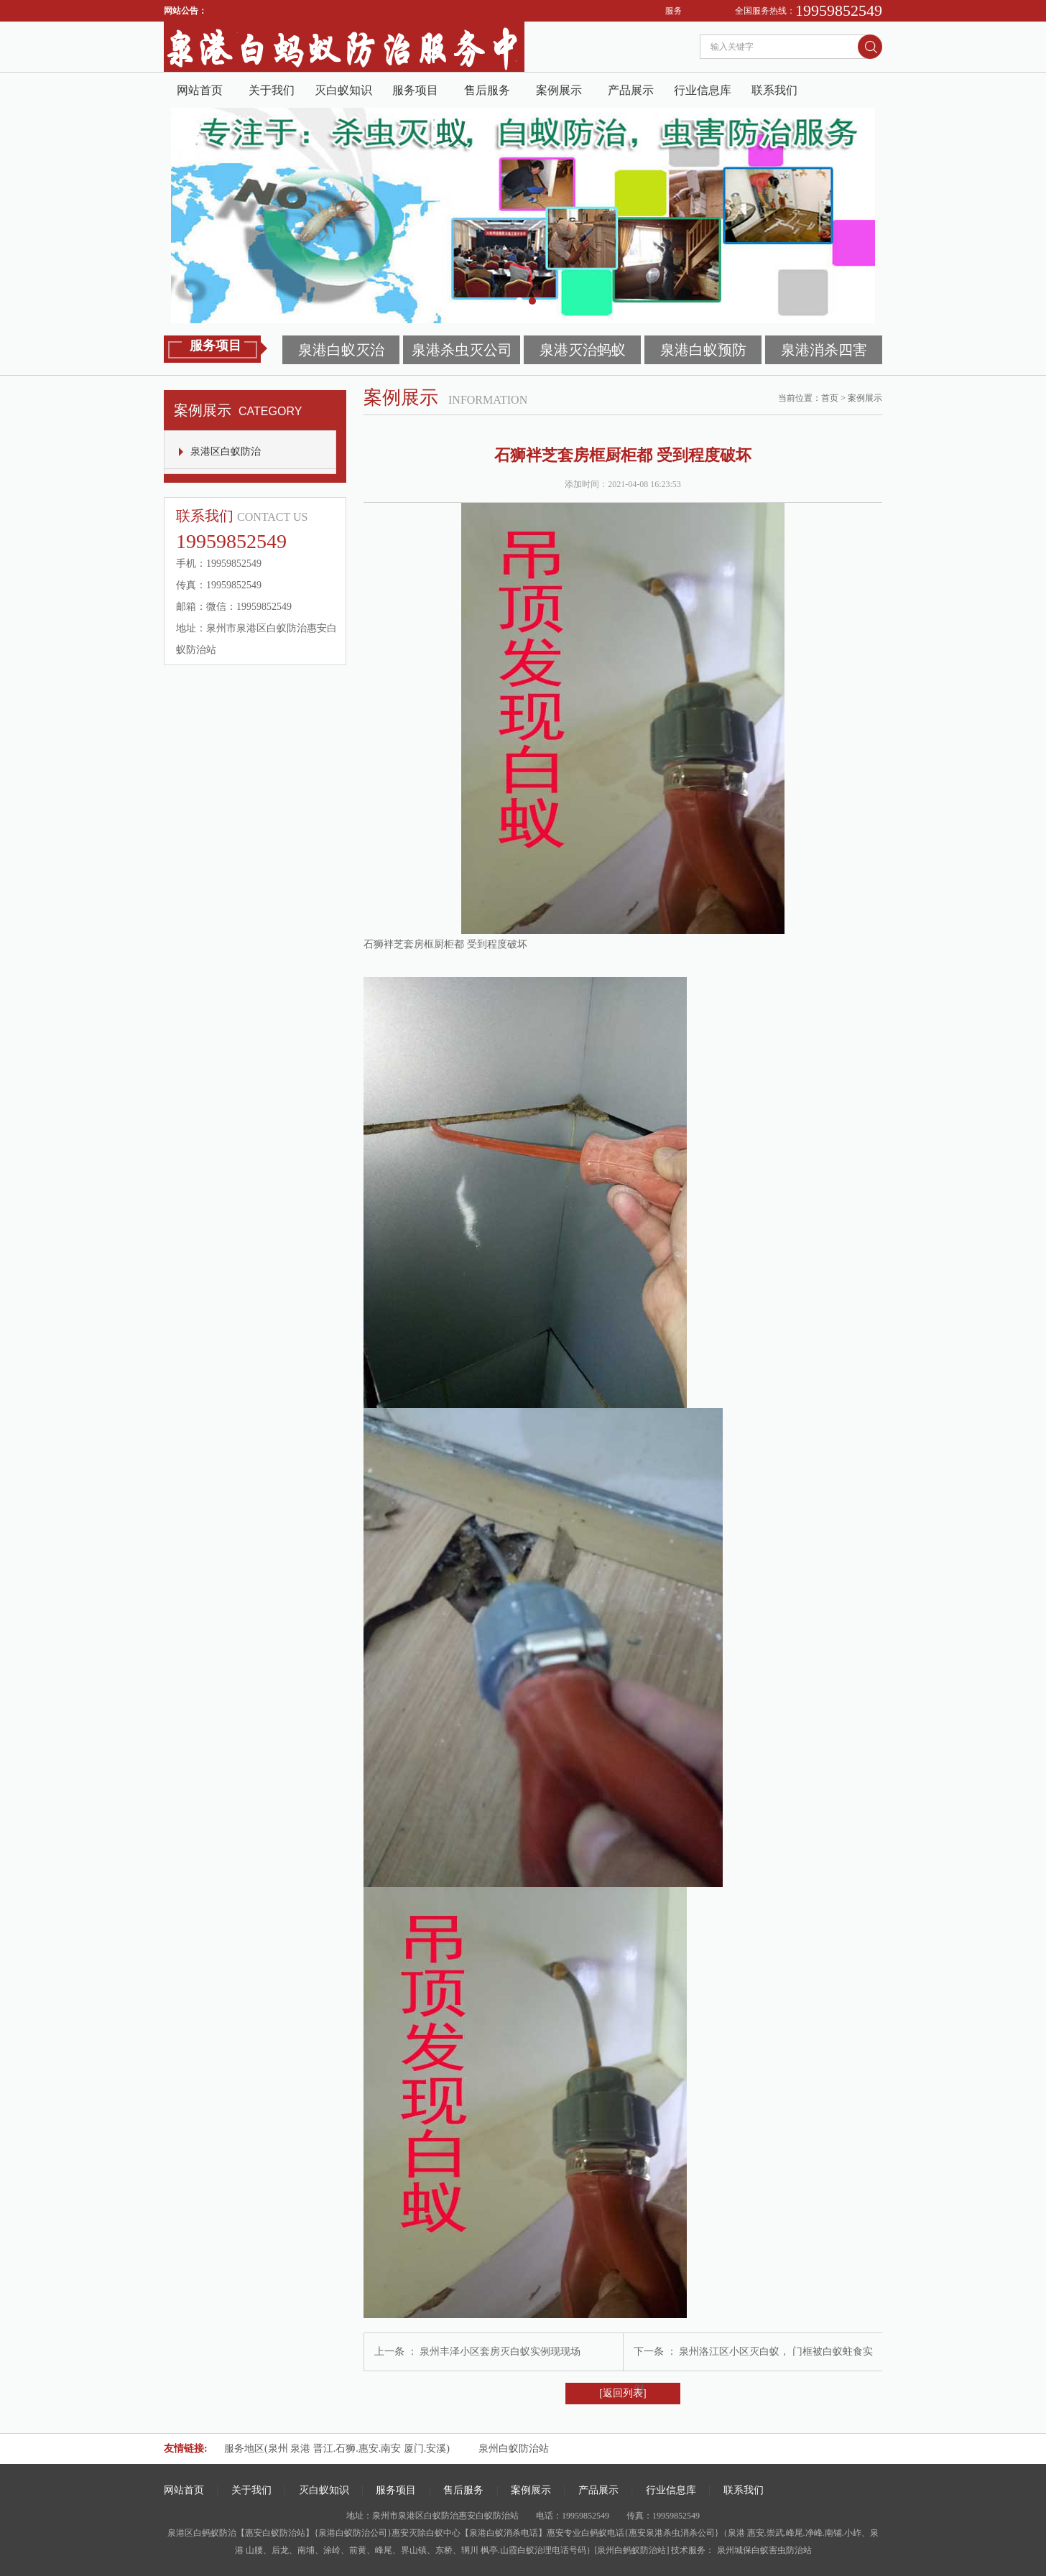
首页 (829, 398)
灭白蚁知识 (343, 90)
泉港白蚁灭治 (341, 350)
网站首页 (200, 90)
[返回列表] (622, 2393)
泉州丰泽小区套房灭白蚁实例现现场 (500, 2351)
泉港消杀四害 (824, 350)
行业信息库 (702, 90)
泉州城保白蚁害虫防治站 (763, 2550)
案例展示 (559, 90)
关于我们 (272, 90)
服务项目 (415, 90)
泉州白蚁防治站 (513, 2448)
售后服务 (487, 90)
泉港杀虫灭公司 (462, 350)
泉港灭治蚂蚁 (583, 350)
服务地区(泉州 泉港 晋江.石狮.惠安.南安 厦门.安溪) (337, 2448)
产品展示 (631, 90)
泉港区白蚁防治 (225, 451)
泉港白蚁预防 (703, 350)
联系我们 (774, 90)
